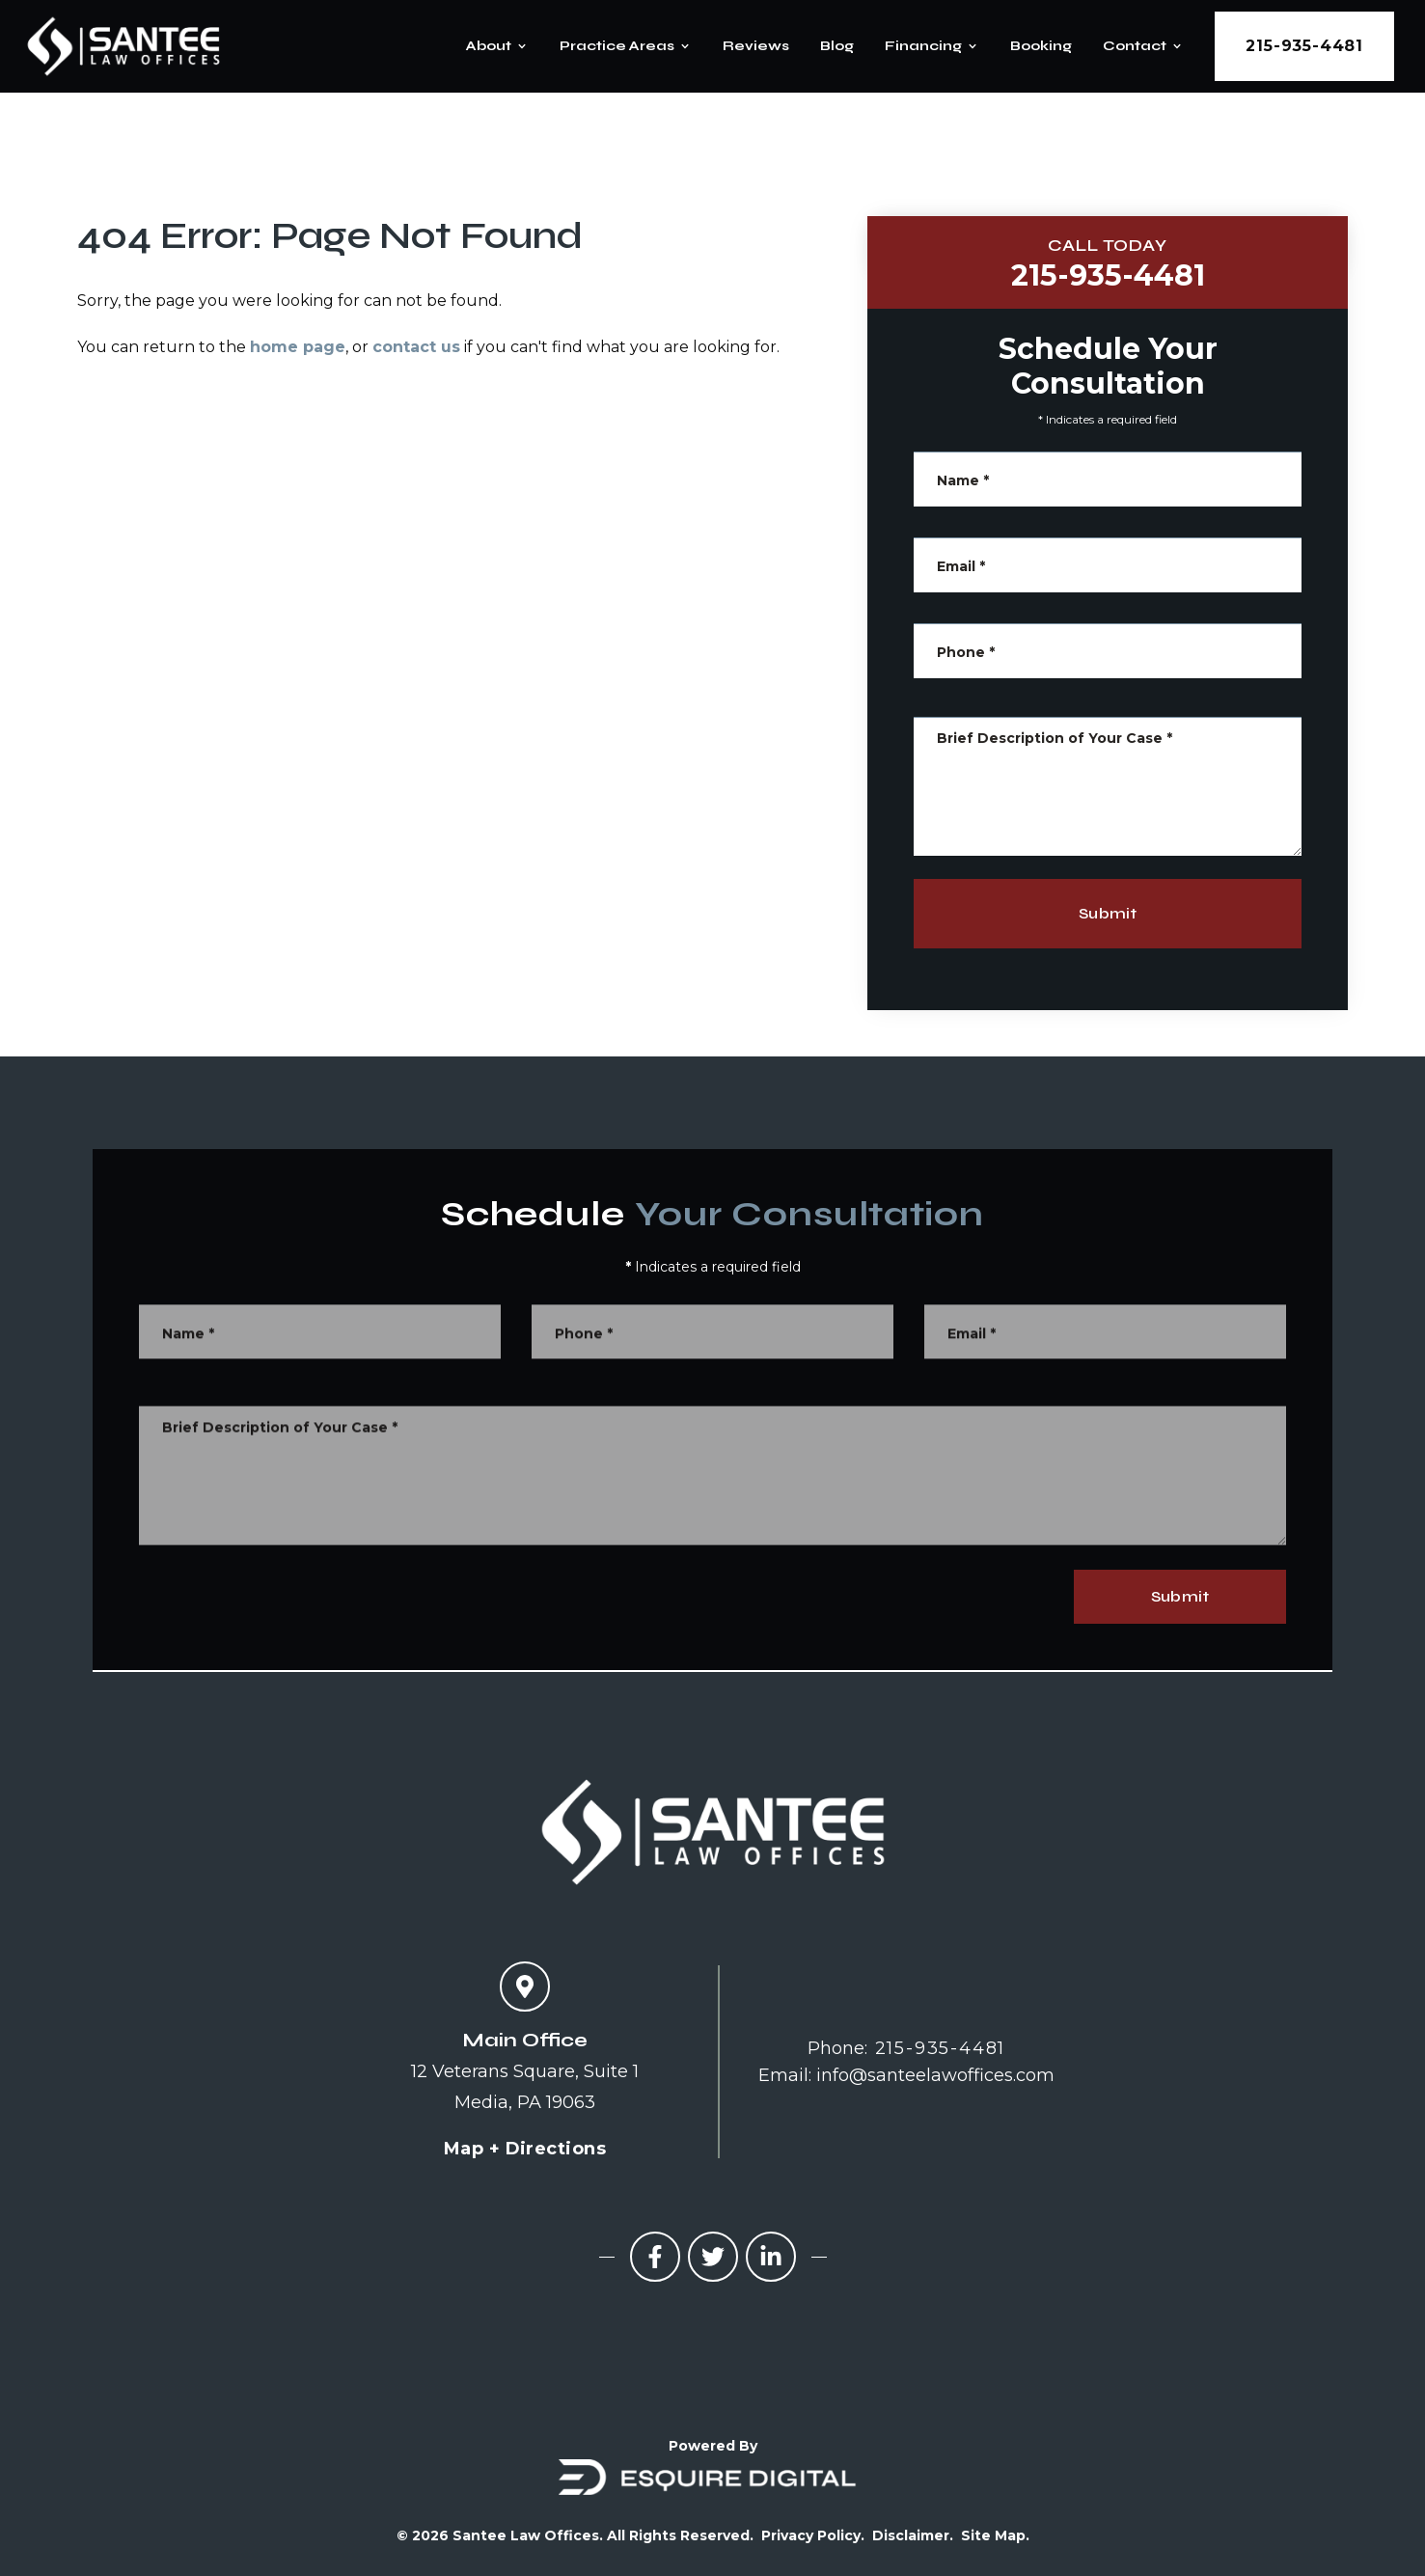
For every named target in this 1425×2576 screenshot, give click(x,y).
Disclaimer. (912, 2535)
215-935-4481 (1304, 46)
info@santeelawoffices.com (935, 2075)
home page (297, 347)
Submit (1113, 913)
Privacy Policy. (812, 2535)
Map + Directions (525, 2148)
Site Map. (995, 2535)
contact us (416, 347)
